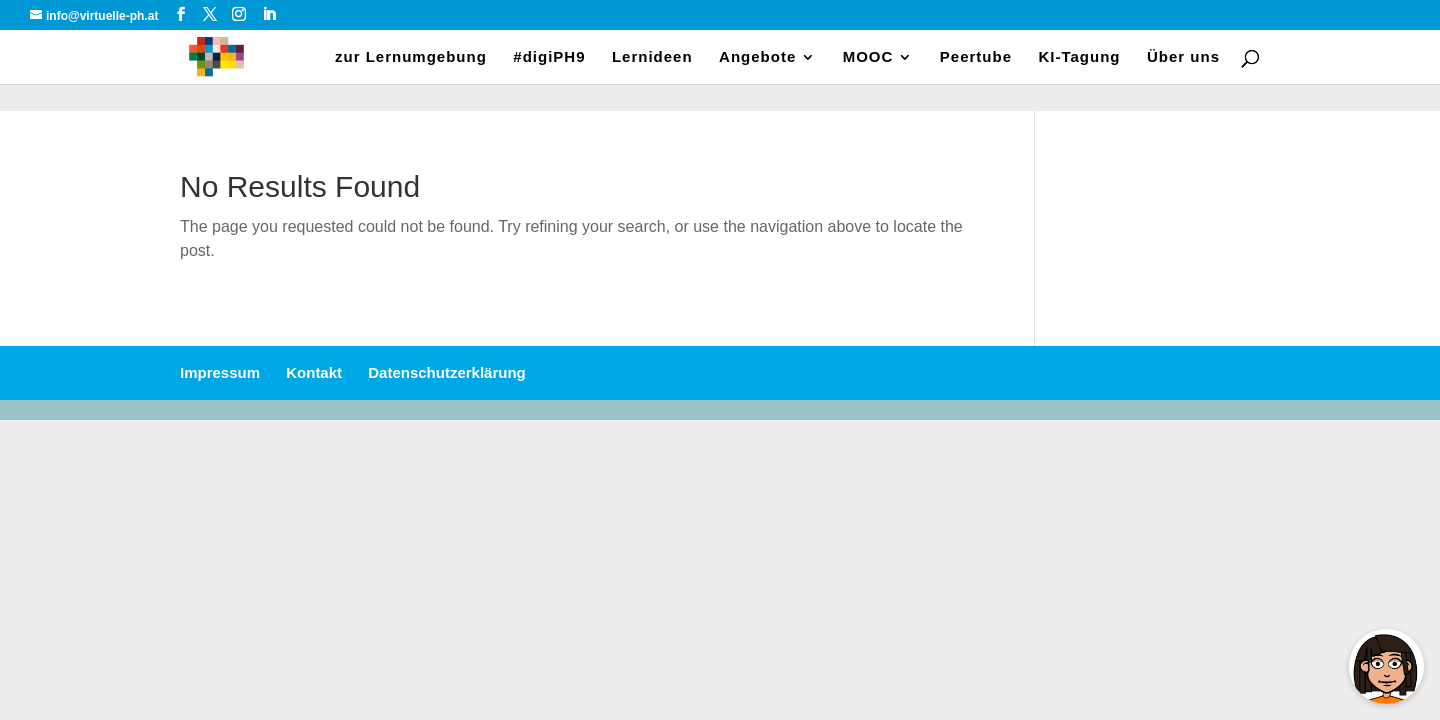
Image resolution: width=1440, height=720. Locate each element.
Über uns (1183, 57)
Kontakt (314, 372)
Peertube (976, 57)
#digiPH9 (549, 57)
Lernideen (652, 57)
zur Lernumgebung (411, 57)
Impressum (220, 372)
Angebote (757, 57)
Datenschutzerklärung (447, 372)
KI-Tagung (1079, 57)
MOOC (868, 57)
